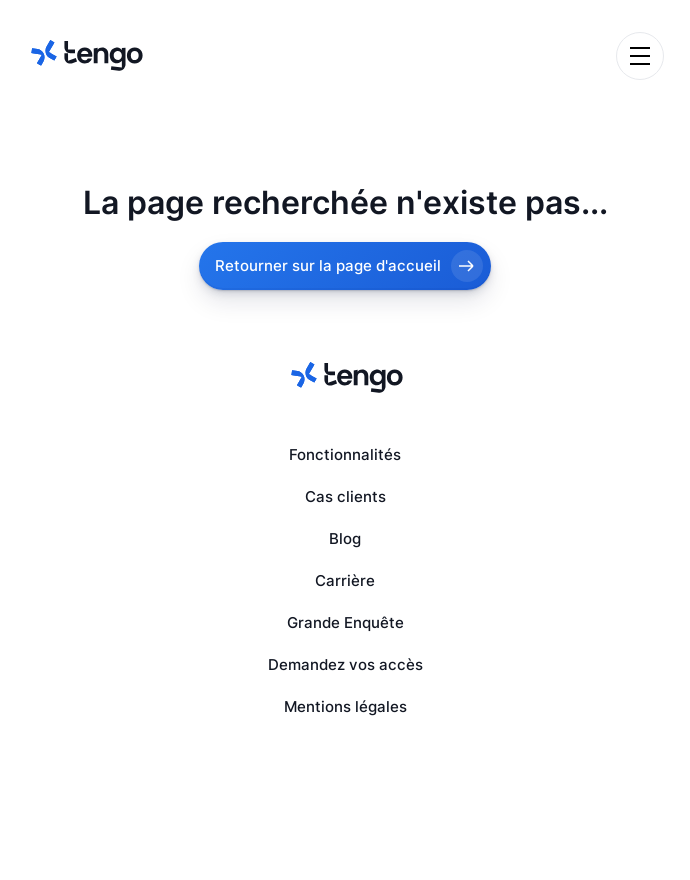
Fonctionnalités (345, 455)
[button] (640, 56)
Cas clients (345, 497)
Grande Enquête (345, 623)
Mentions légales (345, 707)
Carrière (345, 581)
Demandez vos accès (345, 665)
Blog (345, 539)
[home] (85, 55)
